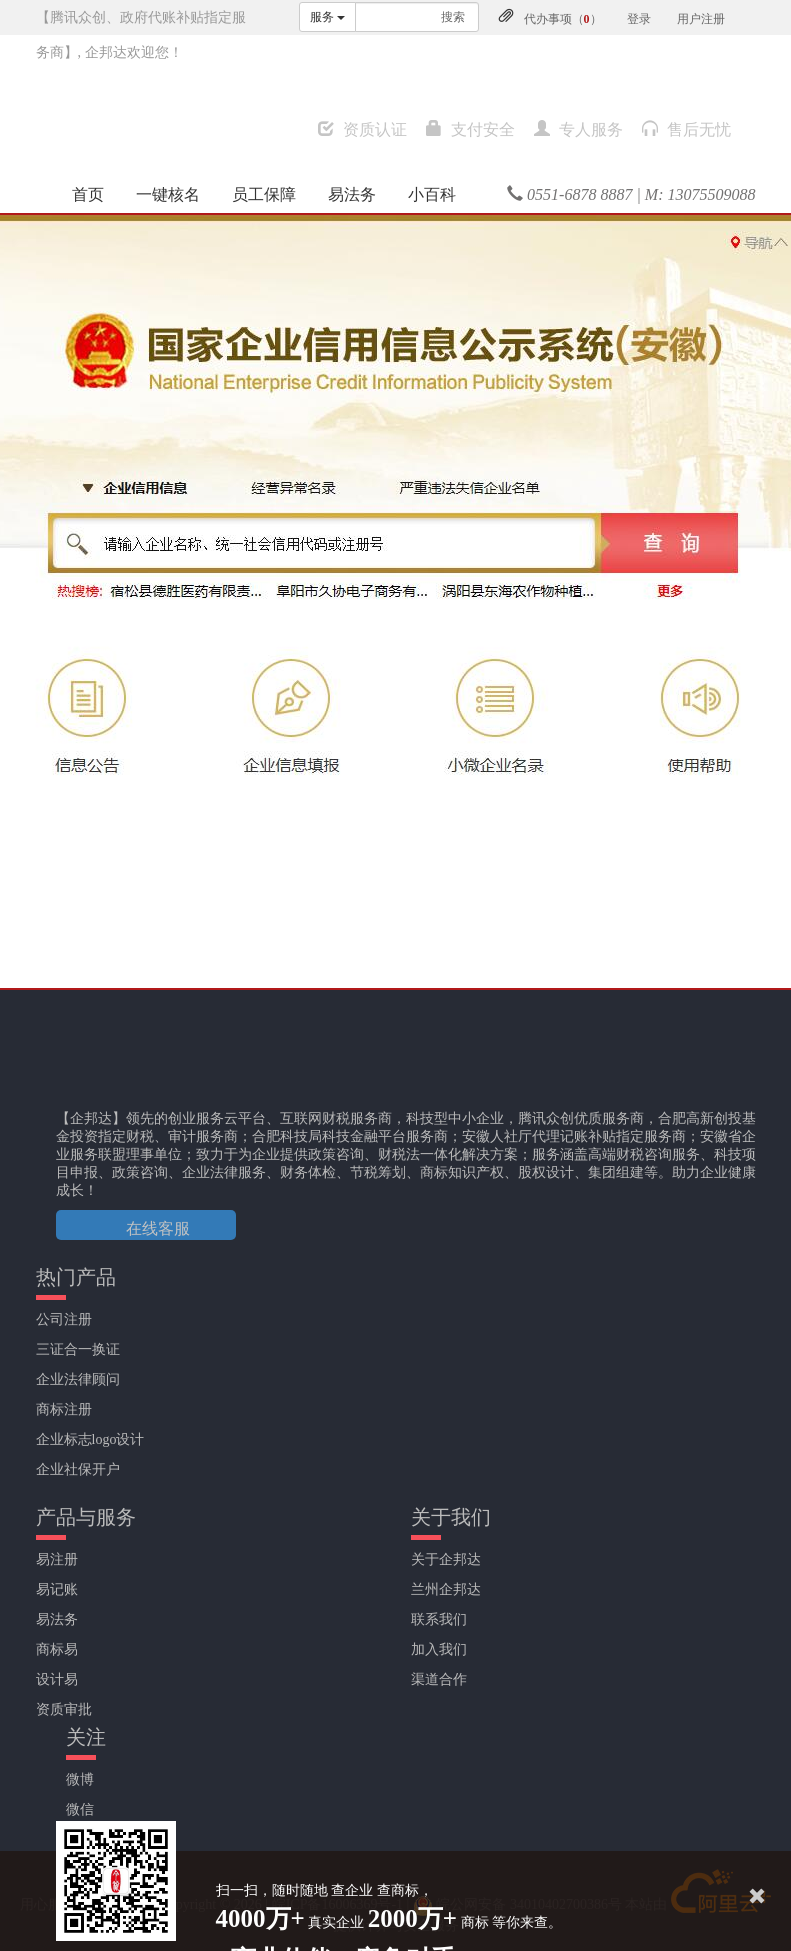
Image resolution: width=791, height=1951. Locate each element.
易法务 (352, 194)
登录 (639, 19)
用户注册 (701, 19)
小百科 (432, 194)
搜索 (453, 17)
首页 (88, 194)
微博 (80, 1779)
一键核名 (168, 194)
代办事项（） (563, 19)
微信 (80, 1809)
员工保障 (264, 194)
